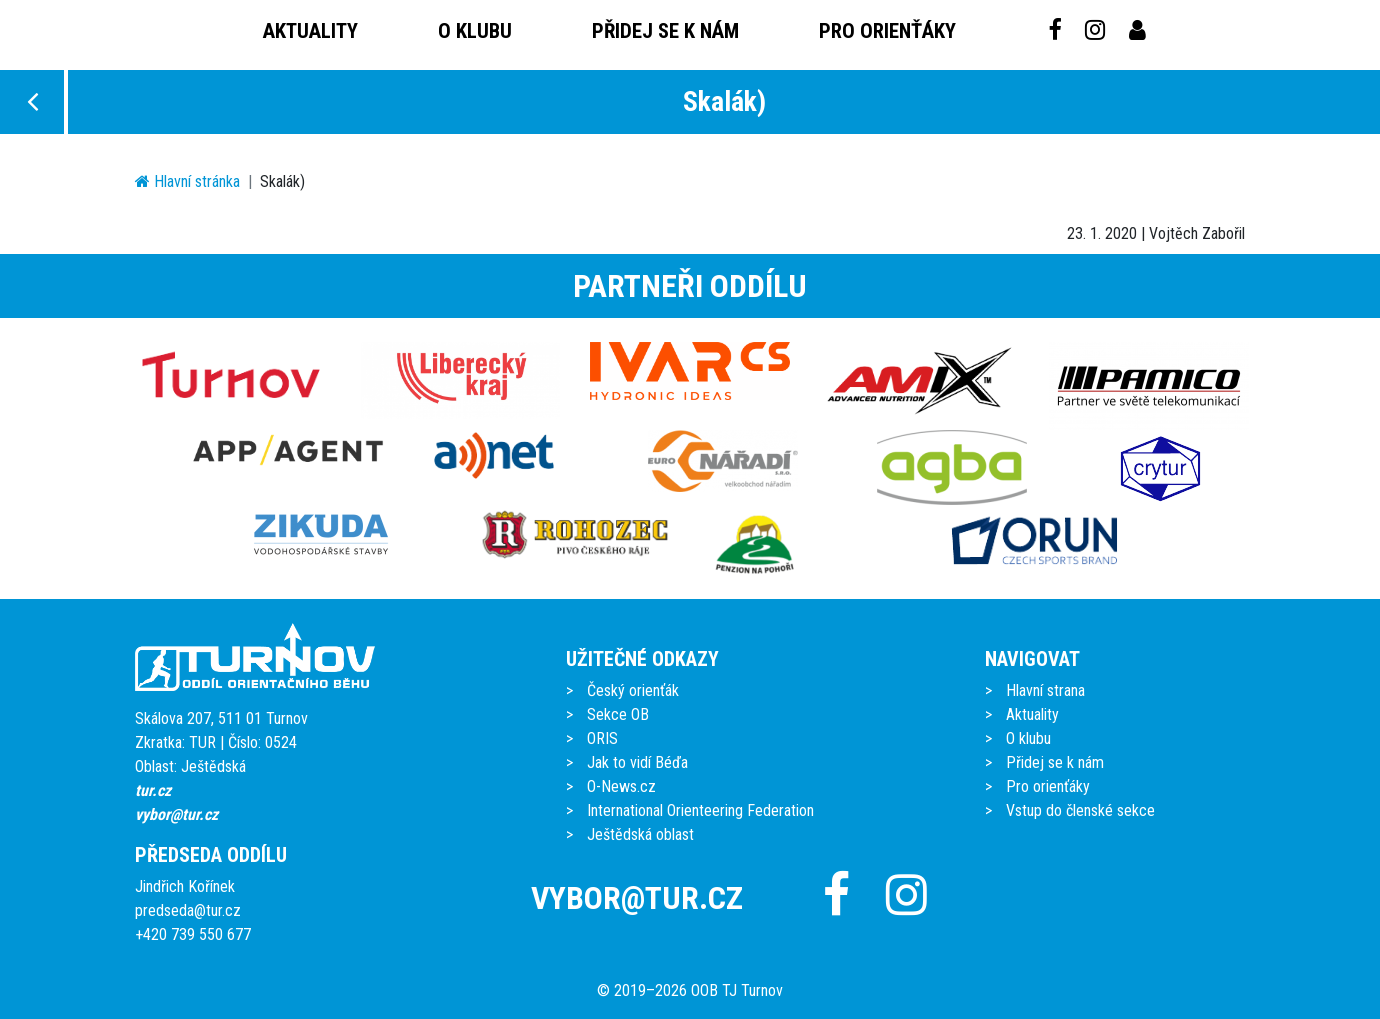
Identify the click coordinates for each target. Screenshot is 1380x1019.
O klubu (475, 31)
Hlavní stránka (187, 181)
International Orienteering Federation (700, 810)
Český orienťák (633, 690)
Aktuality (310, 31)
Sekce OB (618, 714)
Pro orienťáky (887, 31)
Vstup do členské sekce (1080, 810)
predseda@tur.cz (188, 910)
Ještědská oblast (640, 834)
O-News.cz (621, 786)
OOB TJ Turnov (737, 990)
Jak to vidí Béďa (637, 762)
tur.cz (153, 790)
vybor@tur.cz (176, 814)
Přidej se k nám (665, 31)
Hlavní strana (1045, 690)
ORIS (602, 738)
